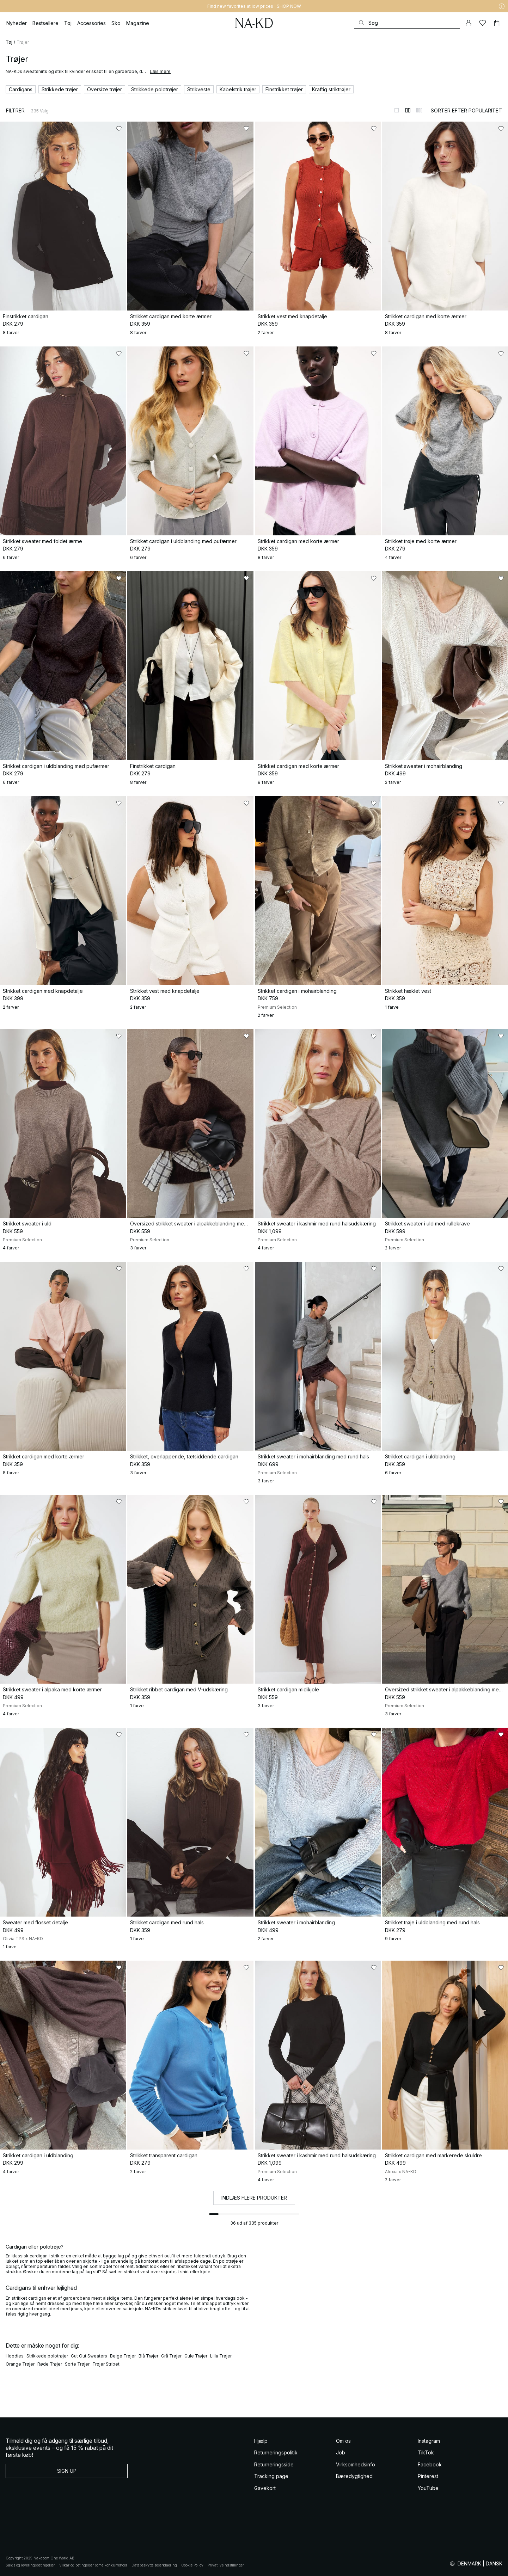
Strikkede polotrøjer (47, 2356)
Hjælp (261, 2441)
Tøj (9, 42)
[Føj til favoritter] (119, 129)
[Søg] (407, 23)
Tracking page (271, 2476)
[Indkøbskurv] (496, 23)
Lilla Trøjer (221, 2356)
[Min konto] (468, 23)
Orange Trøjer (20, 2364)
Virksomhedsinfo (355, 2464)
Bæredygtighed (354, 2476)
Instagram (429, 2441)
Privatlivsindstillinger (226, 2565)
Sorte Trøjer (77, 2364)
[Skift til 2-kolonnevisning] (408, 110)
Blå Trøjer (148, 2356)
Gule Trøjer (195, 2356)
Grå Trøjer (171, 2356)
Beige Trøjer (123, 2356)
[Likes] (482, 23)
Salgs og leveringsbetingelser (30, 2565)
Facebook (430, 2464)
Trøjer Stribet (106, 2364)
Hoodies (15, 2356)
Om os (343, 2441)
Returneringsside (274, 2464)
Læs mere (160, 71)
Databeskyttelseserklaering (154, 2565)
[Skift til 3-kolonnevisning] (419, 110)
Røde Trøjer (49, 2364)
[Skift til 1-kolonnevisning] (396, 110)
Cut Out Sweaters (89, 2356)
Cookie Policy (192, 2565)
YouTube (428, 2488)
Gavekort (265, 2488)
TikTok (426, 2452)
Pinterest (428, 2476)
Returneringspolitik (276, 2452)
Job (340, 2452)
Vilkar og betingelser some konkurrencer (93, 2565)
